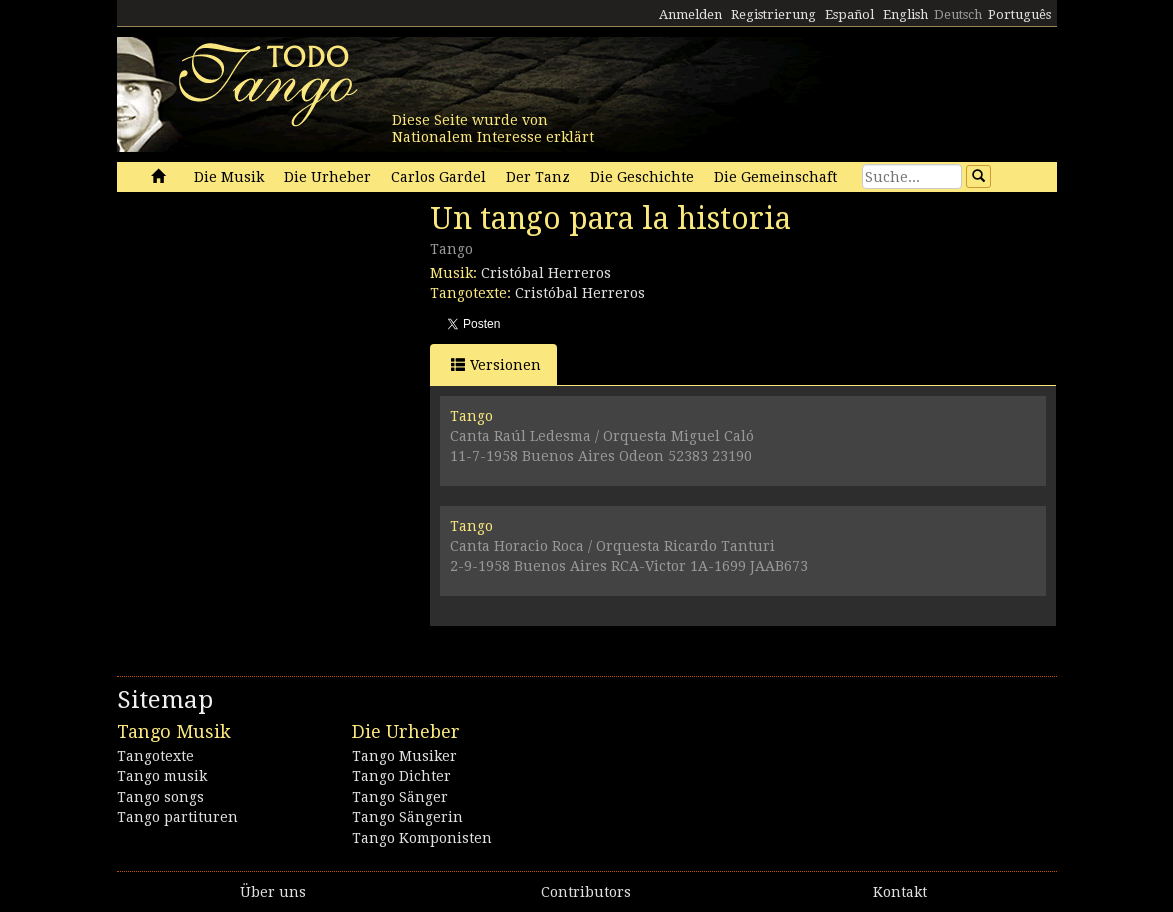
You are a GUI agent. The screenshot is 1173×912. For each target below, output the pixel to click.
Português (1019, 14)
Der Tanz (538, 177)
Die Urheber (327, 177)
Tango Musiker (404, 756)
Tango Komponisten (422, 838)
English (905, 14)
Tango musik (162, 776)
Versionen (496, 364)
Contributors (586, 892)
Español (849, 14)
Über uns (273, 892)
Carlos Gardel (438, 177)
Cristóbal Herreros (546, 273)
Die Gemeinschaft (775, 177)
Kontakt (900, 892)
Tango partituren (177, 817)
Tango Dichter (401, 776)
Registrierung (773, 14)
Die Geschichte (642, 177)
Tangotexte (155, 756)
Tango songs (160, 797)
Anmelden (690, 14)
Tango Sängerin (407, 817)
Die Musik (229, 177)
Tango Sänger (400, 797)
